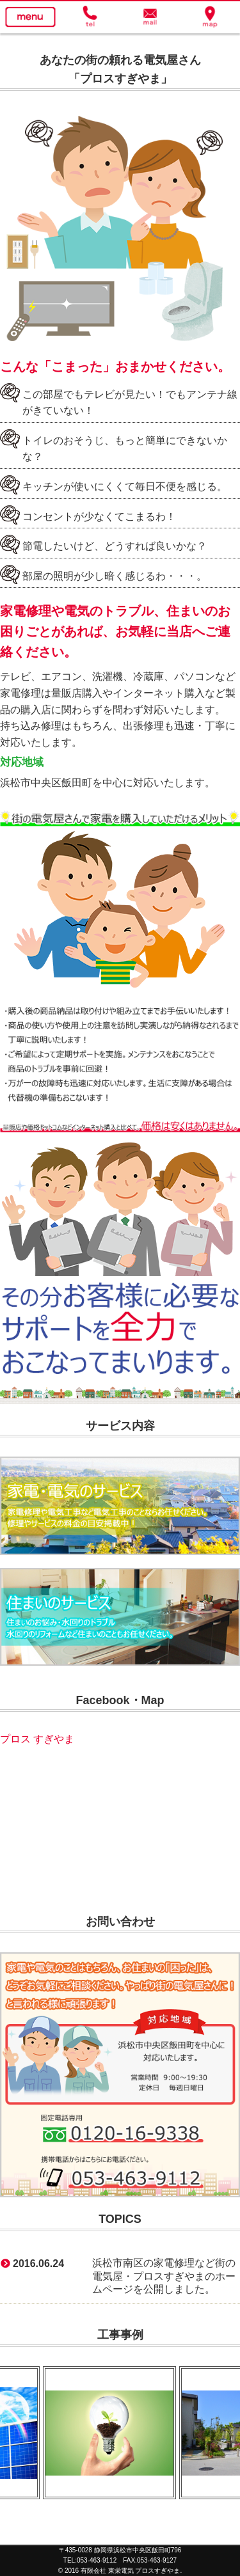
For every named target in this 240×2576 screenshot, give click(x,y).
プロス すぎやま (37, 1739)
